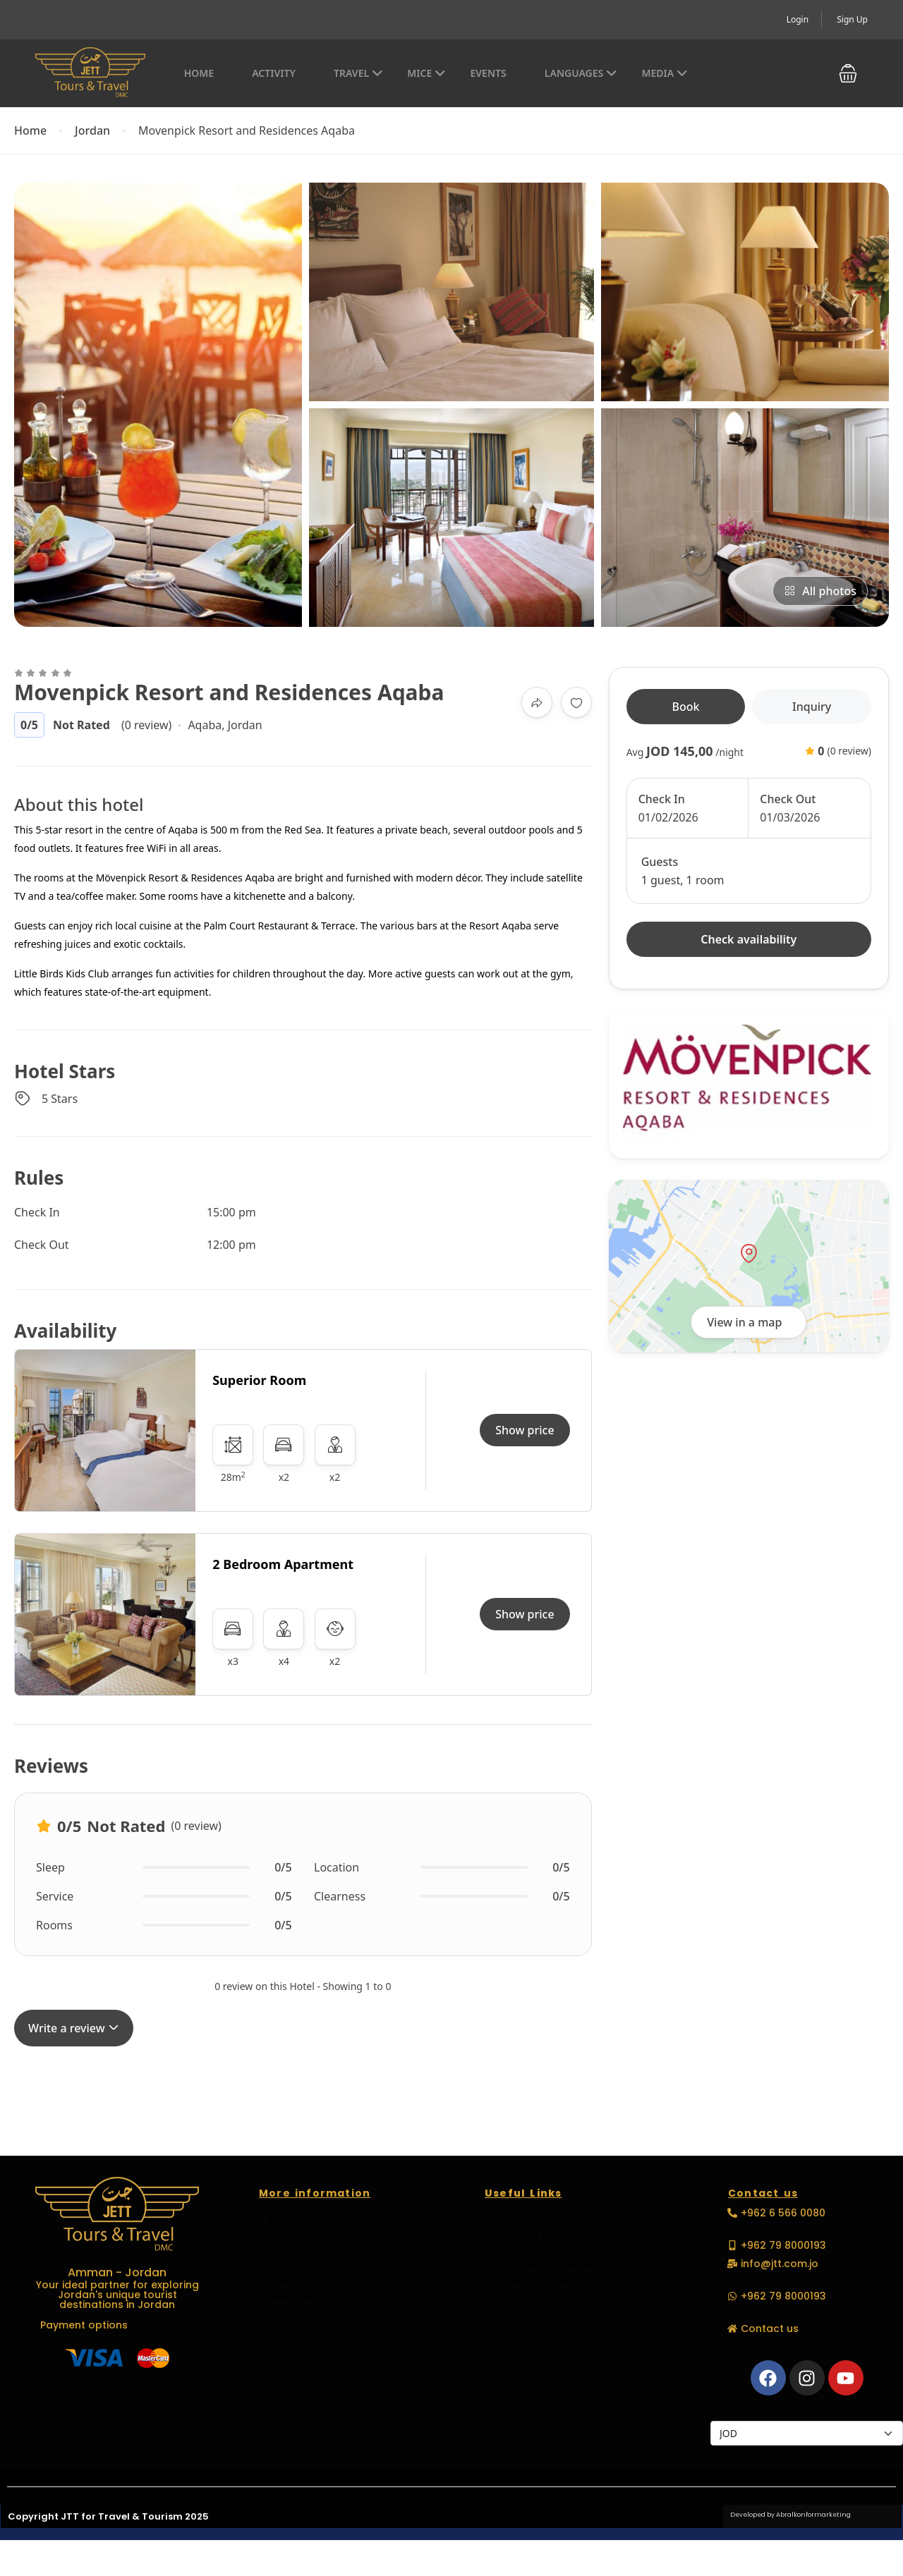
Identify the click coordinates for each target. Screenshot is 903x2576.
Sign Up (852, 19)
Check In (661, 799)
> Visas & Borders (530, 2281)
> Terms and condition (317, 2235)
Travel (358, 73)
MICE (426, 73)
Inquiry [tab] (811, 706)
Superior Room (259, 1380)
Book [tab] (686, 706)
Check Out (788, 799)
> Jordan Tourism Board (547, 2250)
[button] (848, 73)
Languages (581, 73)
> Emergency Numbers (542, 2266)
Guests (660, 861)
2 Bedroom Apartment (282, 1564)
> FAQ (273, 2266)
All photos (820, 591)
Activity (274, 73)
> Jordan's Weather (535, 2235)
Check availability (748, 939)
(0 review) (146, 725)
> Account (285, 2219)
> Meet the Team (302, 2297)
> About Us (287, 2281)
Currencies (735, 2404)
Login (797, 19)
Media (664, 73)
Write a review (73, 2028)
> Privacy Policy (298, 2250)
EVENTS (488, 73)
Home (199, 73)
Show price (524, 1430)
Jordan (92, 130)
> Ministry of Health (534, 2219)
